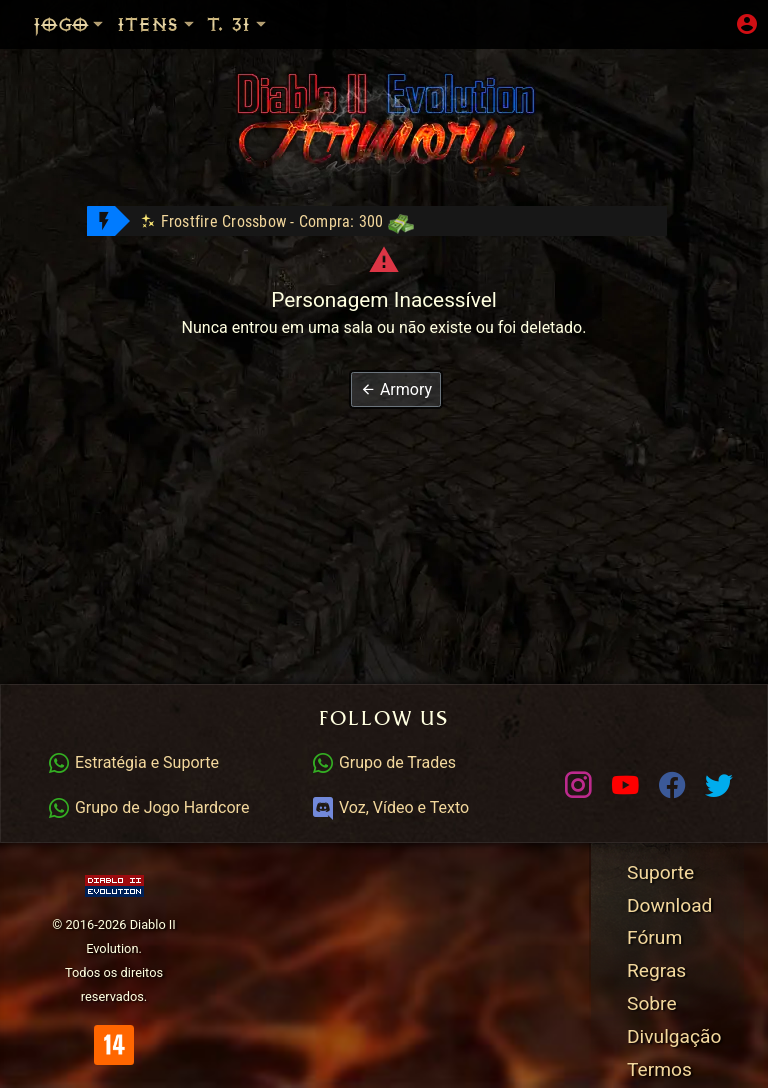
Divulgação (674, 1036)
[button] (396, 389)
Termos (659, 1069)
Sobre (652, 1003)
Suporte (660, 872)
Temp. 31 (260, 24)
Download (669, 905)
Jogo (70, 24)
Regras (656, 970)
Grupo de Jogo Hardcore (148, 807)
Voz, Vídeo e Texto (390, 807)
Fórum (654, 937)
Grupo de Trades (383, 762)
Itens (157, 24)
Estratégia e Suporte (133, 762)
